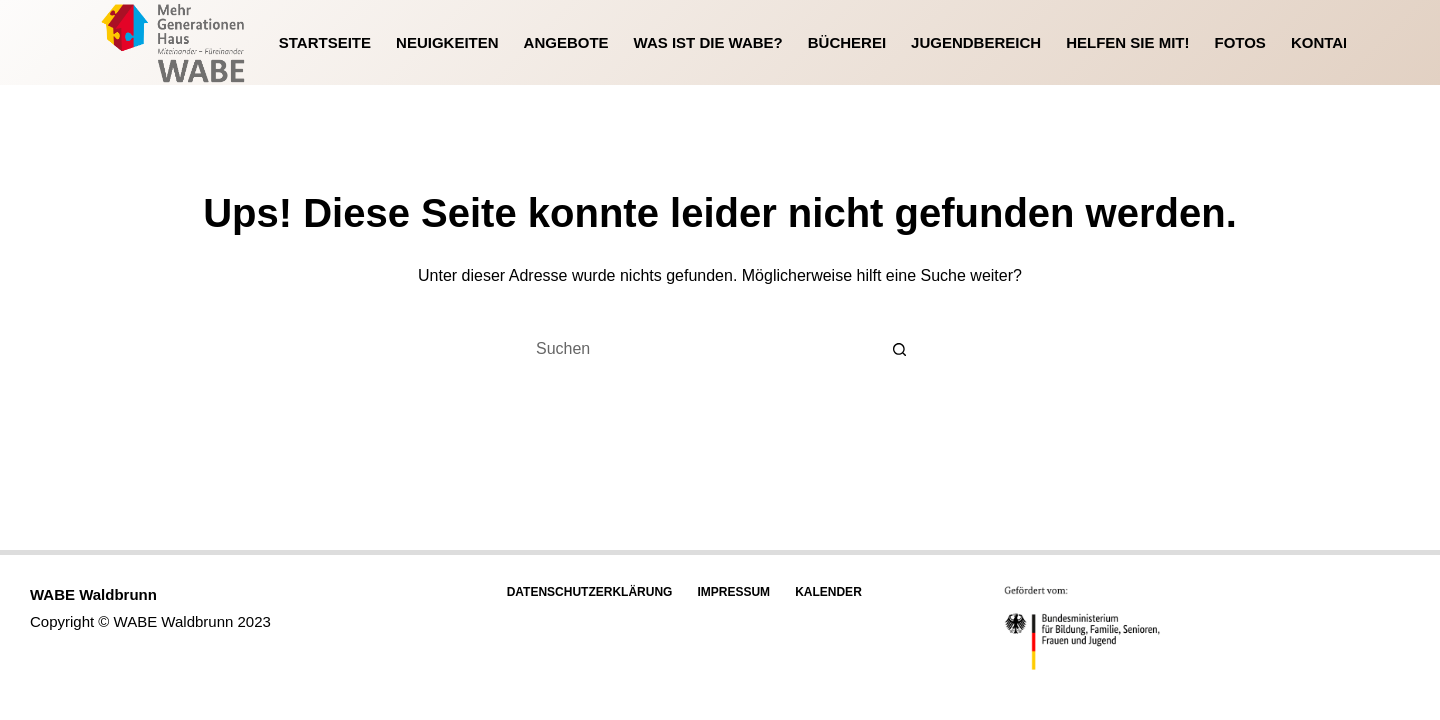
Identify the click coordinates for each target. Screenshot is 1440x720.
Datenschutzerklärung (590, 592)
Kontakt (1327, 42)
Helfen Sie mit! (1127, 42)
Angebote (566, 42)
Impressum (733, 592)
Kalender (828, 592)
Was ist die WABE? (708, 42)
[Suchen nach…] (700, 349)
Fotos (1239, 42)
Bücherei (847, 42)
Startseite (325, 42)
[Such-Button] (900, 349)
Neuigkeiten (447, 42)
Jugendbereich (976, 42)
